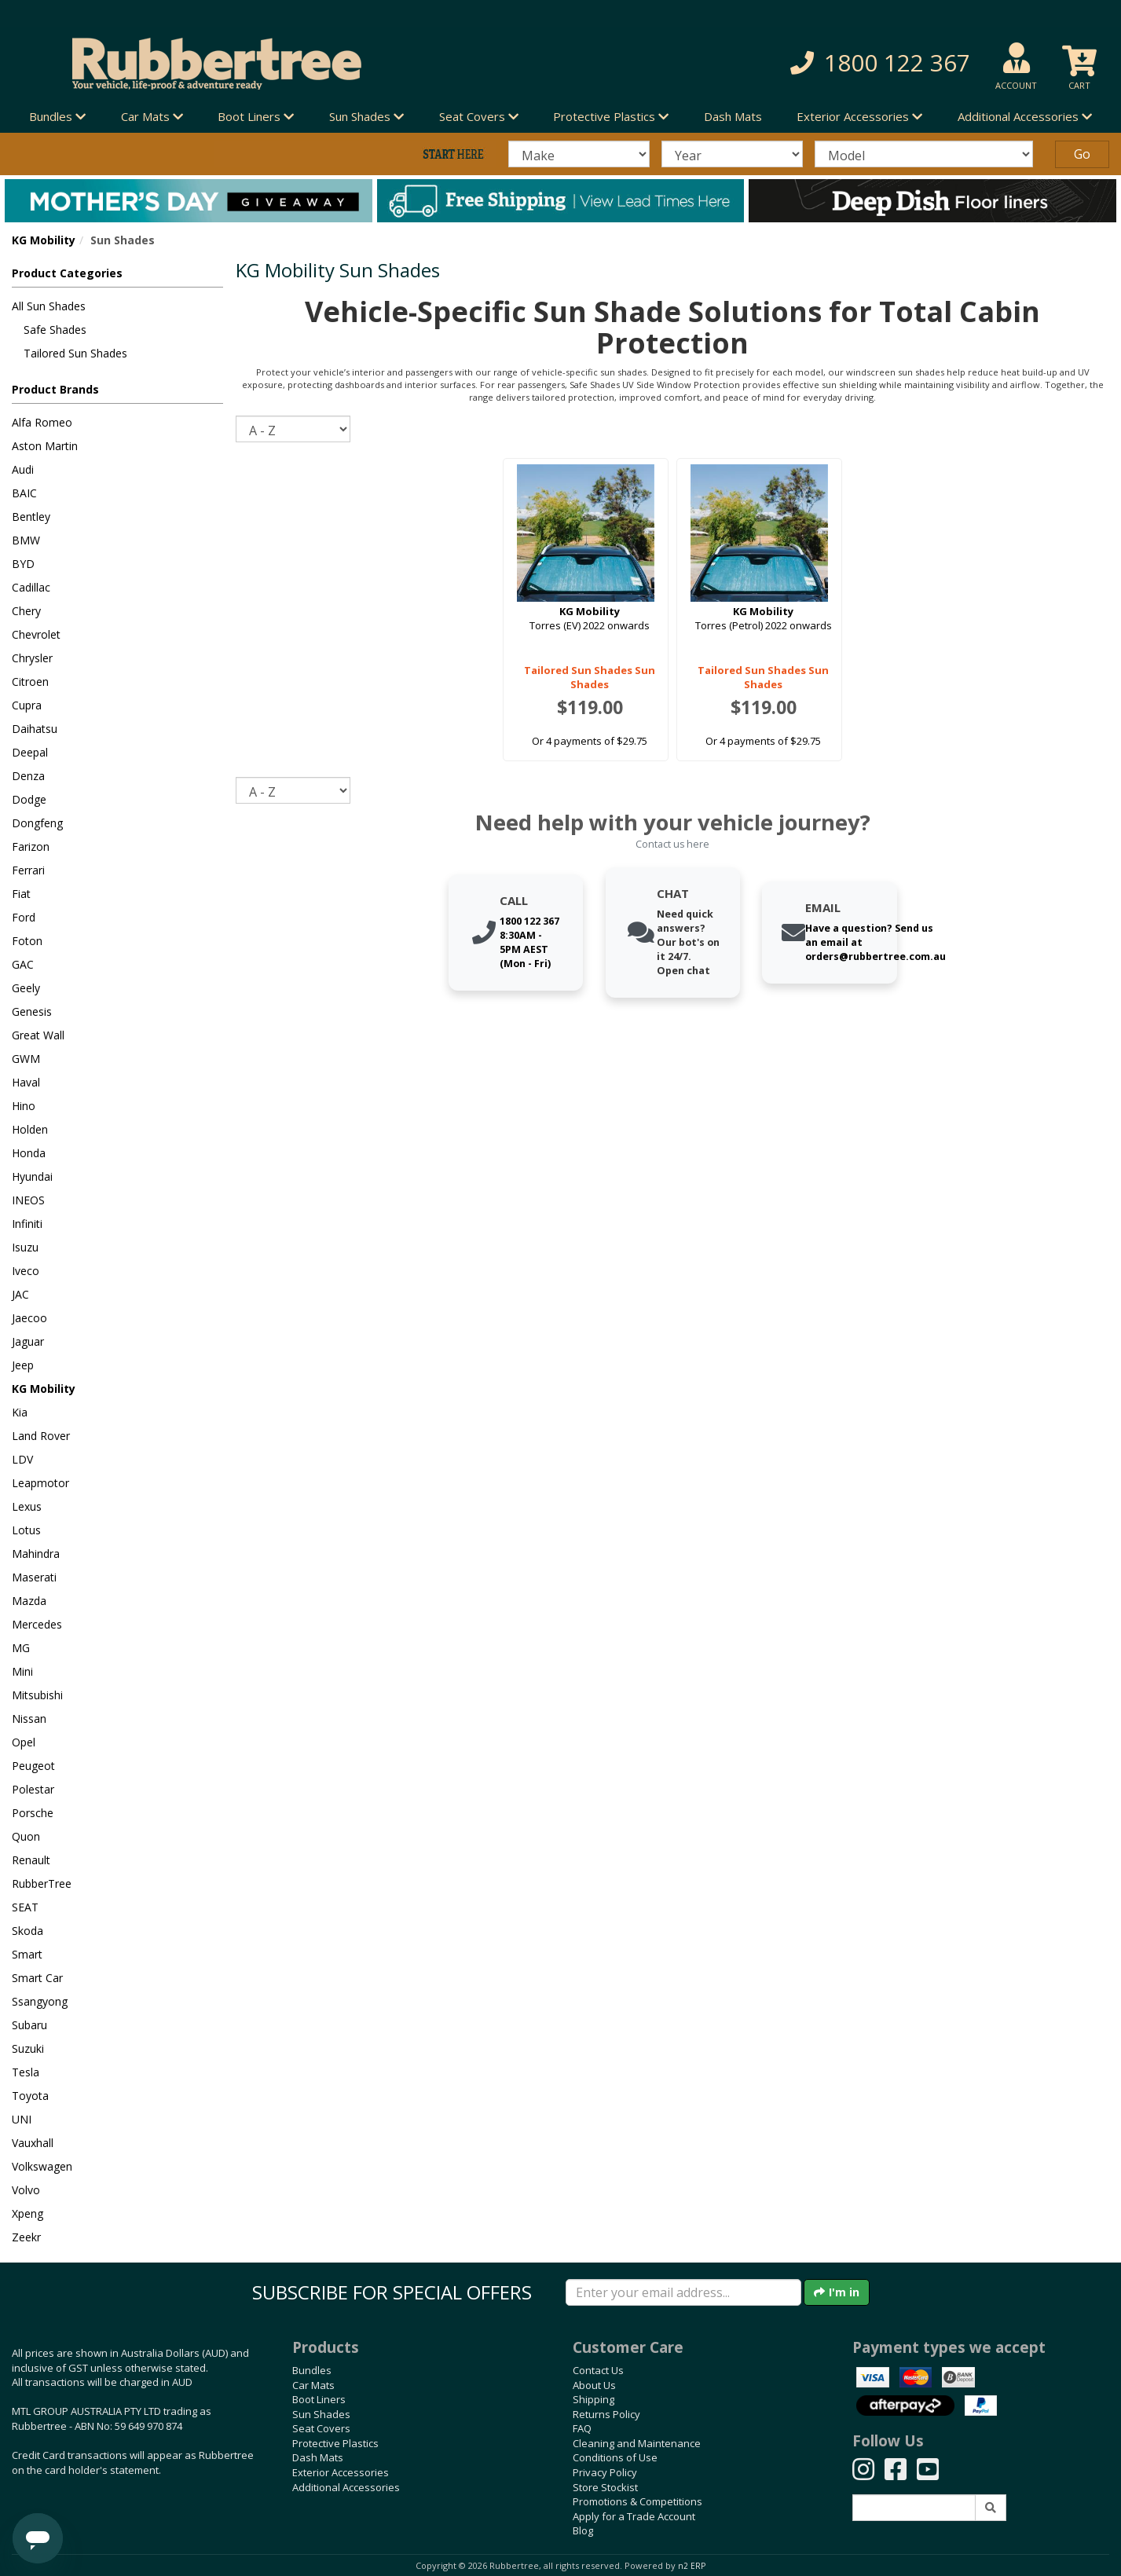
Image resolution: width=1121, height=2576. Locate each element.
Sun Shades (321, 2414)
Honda (29, 1152)
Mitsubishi (37, 1694)
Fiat (21, 893)
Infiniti (27, 1223)
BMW (26, 540)
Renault (31, 1859)
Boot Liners (319, 2399)
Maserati (34, 1577)
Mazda (29, 1600)
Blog (583, 2530)
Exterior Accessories (340, 2472)
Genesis (32, 1011)
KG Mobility (43, 240)
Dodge (29, 799)
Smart (27, 1954)
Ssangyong (40, 2001)
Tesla (25, 2072)
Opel (23, 1742)
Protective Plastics (335, 2443)
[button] (801, 63)
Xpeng (27, 2213)
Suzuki (28, 2048)
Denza (28, 775)
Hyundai (32, 1176)
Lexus (27, 1506)
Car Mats (313, 2385)
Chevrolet (36, 634)
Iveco (25, 1270)
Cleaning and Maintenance (637, 2443)
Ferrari (28, 870)
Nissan (29, 1718)
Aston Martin (45, 445)
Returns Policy (606, 2414)
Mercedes (37, 1624)
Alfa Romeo (42, 422)
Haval (26, 1082)
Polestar (33, 1789)
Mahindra (36, 1553)
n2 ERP (691, 2565)
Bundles (312, 2370)
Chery (26, 610)
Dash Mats (733, 116)
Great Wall (38, 1035)
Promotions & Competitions (637, 2501)
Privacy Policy (605, 2472)
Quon (26, 1836)
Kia (19, 1412)
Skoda (27, 1930)
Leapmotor (40, 1482)
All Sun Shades (49, 306)
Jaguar (28, 1341)
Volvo (26, 2189)
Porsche (32, 1812)
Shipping (593, 2399)
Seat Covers (321, 2428)
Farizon (30, 846)
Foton (27, 940)
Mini (22, 1671)
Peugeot (33, 1765)
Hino (23, 1105)
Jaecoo (29, 1317)
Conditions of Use (615, 2457)
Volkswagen (42, 2166)
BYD (23, 563)
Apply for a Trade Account (634, 2516)
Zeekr (26, 2237)
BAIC (24, 493)
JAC (20, 1294)
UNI (21, 2119)
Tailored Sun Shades (75, 353)
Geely (26, 987)
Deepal (30, 752)
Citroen (30, 681)
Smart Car (37, 1977)
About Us (594, 2385)
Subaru (29, 2024)
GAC (23, 964)
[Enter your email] (683, 2292)
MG (21, 1647)
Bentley (31, 516)
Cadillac (31, 587)
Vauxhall (32, 2142)
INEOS (28, 1200)
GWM (26, 1058)
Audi (23, 469)
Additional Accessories (346, 2487)
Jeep (23, 1365)
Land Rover (41, 1435)
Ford (23, 917)
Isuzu (25, 1247)
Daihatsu (34, 728)
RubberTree (41, 1883)
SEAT (25, 1907)
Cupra (27, 705)
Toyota (30, 2095)
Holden (30, 1129)
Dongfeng (37, 822)
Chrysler (32, 657)
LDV (22, 1459)
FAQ (582, 2428)
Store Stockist (605, 2487)
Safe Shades (55, 329)
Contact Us (598, 2370)
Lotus (26, 1530)
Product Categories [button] (67, 273)
